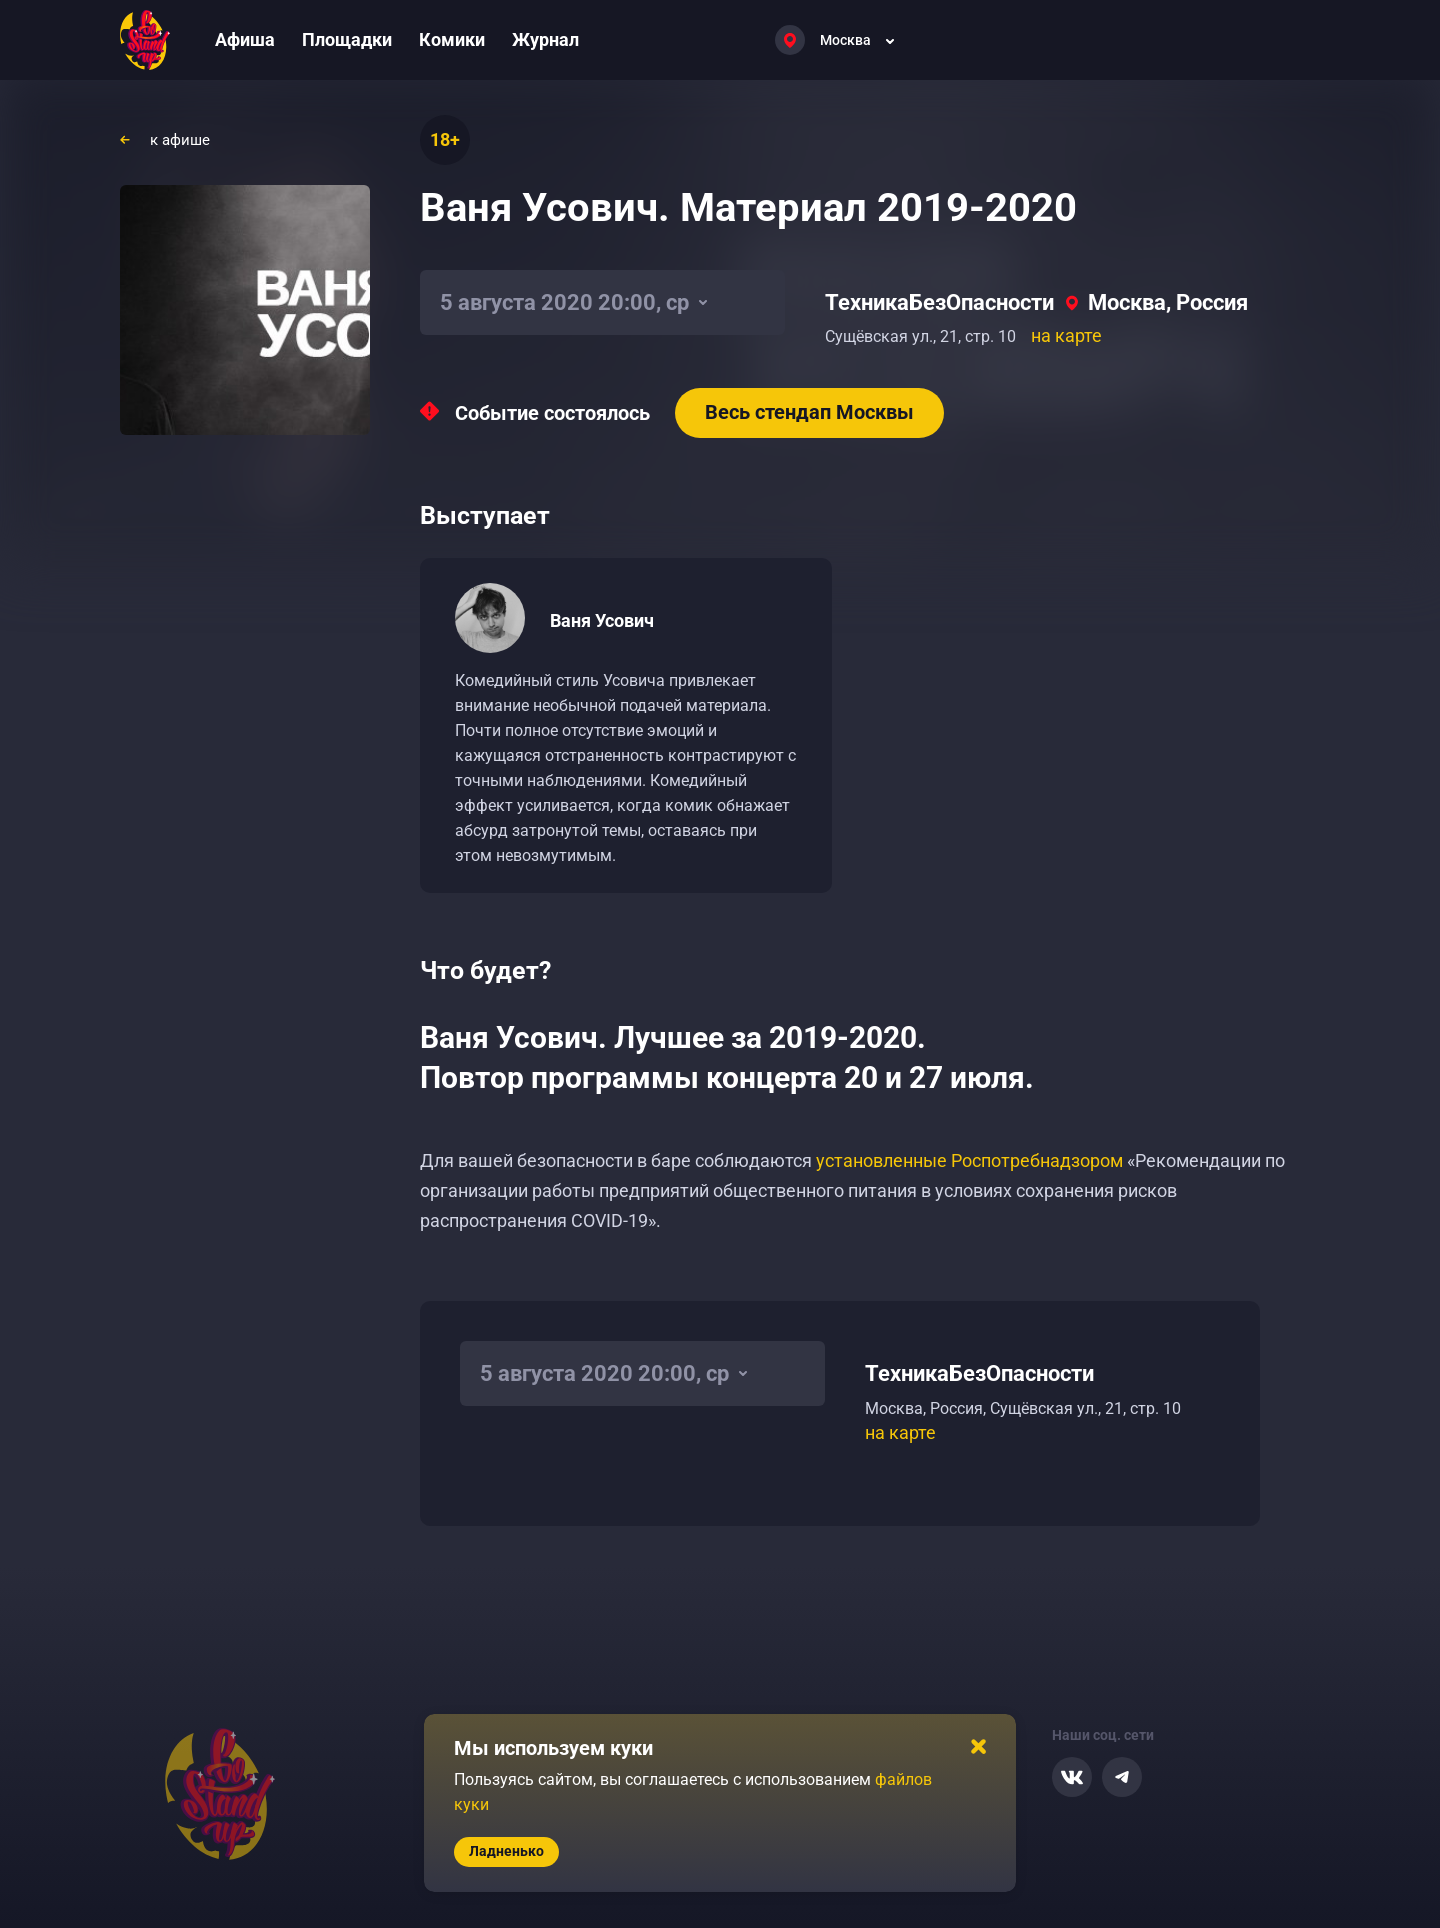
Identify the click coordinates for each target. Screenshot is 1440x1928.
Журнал (545, 39)
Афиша (245, 39)
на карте (1066, 335)
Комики (452, 39)
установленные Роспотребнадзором (969, 1160)
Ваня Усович (602, 620)
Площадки (347, 39)
